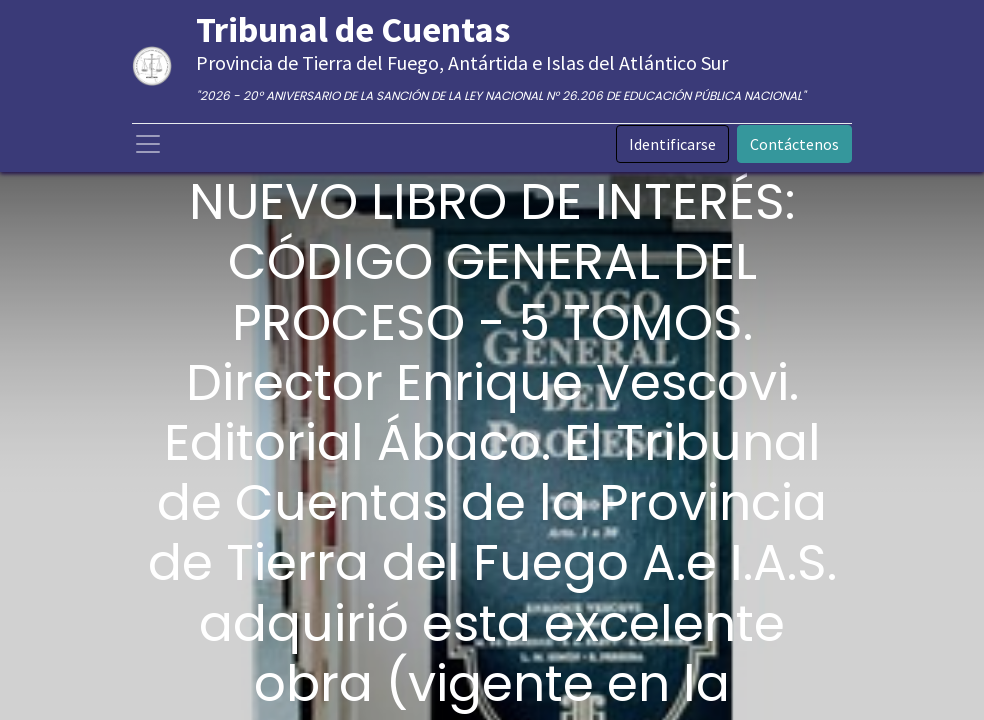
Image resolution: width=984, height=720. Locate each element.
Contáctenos (794, 144)
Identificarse (672, 144)
